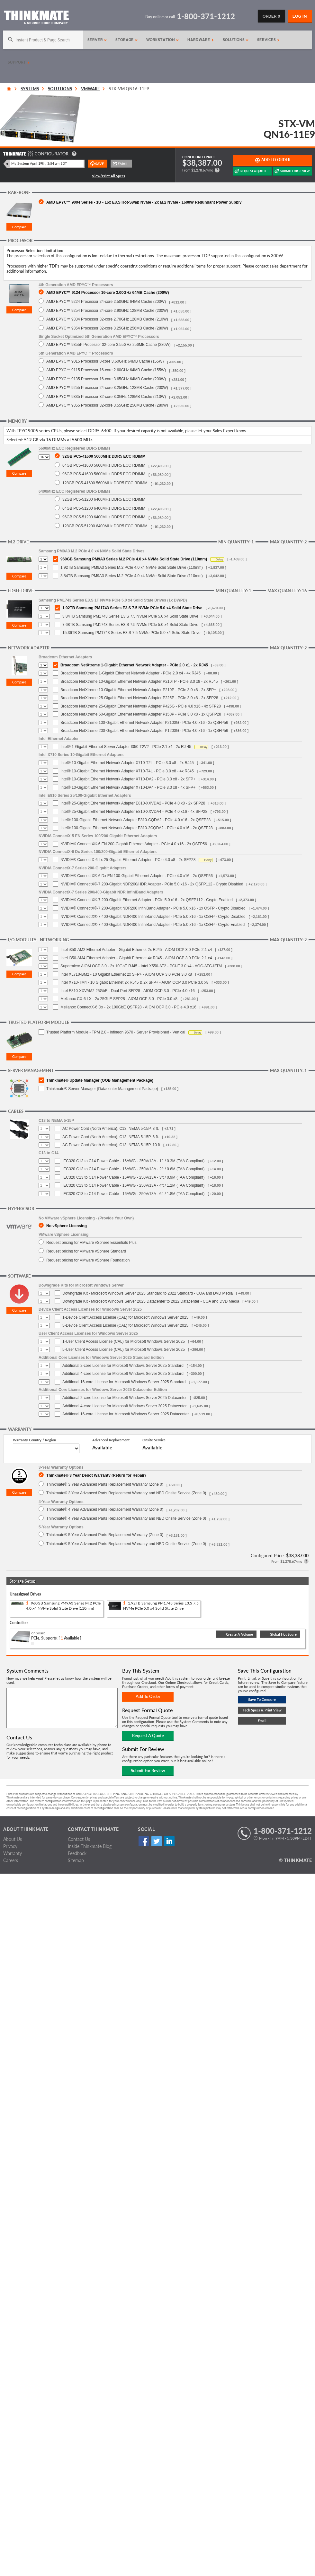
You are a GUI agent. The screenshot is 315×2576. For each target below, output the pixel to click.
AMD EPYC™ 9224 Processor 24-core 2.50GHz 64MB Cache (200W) (106, 301)
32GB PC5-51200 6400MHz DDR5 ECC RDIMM (103, 499)
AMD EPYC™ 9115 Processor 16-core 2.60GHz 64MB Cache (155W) (106, 370)
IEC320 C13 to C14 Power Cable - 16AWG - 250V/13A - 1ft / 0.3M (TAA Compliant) (133, 1161)
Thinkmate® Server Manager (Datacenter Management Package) (102, 1088)
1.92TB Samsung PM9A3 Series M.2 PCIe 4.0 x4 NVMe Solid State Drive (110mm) (131, 567)
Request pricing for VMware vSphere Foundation (88, 1260)
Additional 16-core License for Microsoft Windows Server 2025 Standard (124, 1382)
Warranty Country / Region (34, 1440)
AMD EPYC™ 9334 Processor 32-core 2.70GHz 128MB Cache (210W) (107, 319)
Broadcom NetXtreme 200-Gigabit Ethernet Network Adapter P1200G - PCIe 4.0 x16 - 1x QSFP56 (144, 730)
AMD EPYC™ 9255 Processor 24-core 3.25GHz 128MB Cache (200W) (107, 387)
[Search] (43, 40)
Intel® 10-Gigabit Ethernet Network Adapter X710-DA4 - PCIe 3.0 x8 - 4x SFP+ (127, 787)
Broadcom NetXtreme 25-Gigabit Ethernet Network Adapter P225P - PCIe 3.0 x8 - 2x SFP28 (139, 698)
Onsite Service (154, 1440)
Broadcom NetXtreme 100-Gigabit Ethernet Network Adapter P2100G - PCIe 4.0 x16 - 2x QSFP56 (144, 722)
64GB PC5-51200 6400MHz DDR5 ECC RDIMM (103, 508)
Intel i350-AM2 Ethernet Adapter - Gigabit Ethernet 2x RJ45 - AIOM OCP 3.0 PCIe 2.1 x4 (136, 949)
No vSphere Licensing (66, 1226)
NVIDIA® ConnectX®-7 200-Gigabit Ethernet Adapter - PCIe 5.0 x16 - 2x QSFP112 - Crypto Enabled (146, 900)
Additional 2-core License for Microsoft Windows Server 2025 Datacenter (124, 1397)
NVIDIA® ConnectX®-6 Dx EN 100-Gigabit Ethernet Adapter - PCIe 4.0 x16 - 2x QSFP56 (136, 876)
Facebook (143, 1841)
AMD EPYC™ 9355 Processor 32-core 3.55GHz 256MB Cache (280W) (107, 405)
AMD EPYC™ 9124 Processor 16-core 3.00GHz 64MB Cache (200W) (107, 292)
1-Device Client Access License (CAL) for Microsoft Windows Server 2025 (125, 1317)
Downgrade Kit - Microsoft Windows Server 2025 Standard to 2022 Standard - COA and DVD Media (147, 1293)
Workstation (162, 40)
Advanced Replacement (111, 1440)
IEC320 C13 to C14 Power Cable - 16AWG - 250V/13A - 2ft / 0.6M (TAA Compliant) (133, 1169)
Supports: (49, 1638)
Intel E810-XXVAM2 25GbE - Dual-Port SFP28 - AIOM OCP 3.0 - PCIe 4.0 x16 (127, 991)
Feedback (77, 1853)
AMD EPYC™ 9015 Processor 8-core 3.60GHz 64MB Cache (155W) (105, 361)
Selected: (14, 439)
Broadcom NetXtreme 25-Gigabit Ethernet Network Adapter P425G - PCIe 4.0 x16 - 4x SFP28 (140, 706)
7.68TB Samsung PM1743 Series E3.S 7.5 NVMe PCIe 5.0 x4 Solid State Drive (130, 624)
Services (268, 40)
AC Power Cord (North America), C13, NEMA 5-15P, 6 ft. (110, 1137)
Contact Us (79, 1839)
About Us (12, 1839)
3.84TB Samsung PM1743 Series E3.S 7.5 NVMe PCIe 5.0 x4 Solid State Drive (130, 616)
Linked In (169, 1841)
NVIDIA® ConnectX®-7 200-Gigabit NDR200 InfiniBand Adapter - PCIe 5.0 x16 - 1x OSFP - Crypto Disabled (153, 908)
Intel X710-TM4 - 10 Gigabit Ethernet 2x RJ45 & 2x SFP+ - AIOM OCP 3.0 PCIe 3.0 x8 (134, 982)
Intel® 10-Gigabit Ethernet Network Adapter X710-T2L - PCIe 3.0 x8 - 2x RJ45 (127, 762)
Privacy (10, 1846)
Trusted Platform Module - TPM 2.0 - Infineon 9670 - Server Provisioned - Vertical (115, 1032)
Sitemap (76, 1860)
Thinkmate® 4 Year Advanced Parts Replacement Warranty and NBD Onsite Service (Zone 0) (126, 1518)
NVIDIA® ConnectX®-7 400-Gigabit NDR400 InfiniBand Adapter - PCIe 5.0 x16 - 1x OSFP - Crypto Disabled (153, 916)
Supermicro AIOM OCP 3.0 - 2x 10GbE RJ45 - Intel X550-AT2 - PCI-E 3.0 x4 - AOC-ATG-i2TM (141, 966)
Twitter (156, 1841)
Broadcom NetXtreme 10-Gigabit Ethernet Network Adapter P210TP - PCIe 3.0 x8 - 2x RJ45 (139, 681)
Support (19, 62)
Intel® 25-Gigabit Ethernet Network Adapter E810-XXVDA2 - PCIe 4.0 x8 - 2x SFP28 (132, 803)
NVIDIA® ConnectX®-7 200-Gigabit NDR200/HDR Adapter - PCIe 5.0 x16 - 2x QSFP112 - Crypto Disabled (151, 884)
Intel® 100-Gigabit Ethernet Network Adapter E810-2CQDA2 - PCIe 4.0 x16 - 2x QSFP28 (136, 828)
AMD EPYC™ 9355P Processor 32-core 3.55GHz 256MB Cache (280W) (108, 344)
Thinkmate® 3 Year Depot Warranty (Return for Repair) (96, 1475)
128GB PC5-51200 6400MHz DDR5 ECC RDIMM (105, 526)
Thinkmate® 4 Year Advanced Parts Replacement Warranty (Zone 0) (104, 1509)
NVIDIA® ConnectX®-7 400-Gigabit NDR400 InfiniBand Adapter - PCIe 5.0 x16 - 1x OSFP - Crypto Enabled (152, 924)
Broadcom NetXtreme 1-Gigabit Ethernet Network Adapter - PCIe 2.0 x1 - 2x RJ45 (134, 665)
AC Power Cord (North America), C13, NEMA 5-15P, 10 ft (111, 1145)
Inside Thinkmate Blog (90, 1846)
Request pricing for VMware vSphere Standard (86, 1251)
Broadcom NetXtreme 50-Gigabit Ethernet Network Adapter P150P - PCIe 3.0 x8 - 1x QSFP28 (140, 714)
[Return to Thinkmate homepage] (36, 18)
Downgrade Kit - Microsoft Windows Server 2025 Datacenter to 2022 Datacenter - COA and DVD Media (150, 1301)
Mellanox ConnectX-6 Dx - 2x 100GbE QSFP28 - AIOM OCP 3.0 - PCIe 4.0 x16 (128, 1007)
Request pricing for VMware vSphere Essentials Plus (91, 1242)
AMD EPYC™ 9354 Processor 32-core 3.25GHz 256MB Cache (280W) (107, 328)
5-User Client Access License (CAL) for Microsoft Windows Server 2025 (123, 1349)
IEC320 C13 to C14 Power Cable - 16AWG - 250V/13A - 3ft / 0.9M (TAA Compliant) (133, 1177)
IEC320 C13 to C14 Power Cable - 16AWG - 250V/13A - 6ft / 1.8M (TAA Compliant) (133, 1193)
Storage (126, 40)
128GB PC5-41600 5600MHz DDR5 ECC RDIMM (105, 483)
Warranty (12, 1853)
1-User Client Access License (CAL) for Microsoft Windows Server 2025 (123, 1341)
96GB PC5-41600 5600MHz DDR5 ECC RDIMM (103, 474)
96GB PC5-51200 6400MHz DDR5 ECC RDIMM (103, 517)
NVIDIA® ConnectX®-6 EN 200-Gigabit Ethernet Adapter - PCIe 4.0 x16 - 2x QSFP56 (133, 844)
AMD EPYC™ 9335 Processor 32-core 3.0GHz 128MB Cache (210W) (106, 396)
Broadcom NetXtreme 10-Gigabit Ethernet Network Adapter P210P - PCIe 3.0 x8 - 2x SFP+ (138, 690)
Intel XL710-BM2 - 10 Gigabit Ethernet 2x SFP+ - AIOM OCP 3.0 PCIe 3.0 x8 (126, 974)
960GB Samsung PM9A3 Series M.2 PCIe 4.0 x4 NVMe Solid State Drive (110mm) (133, 559)
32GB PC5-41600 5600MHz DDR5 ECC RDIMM (104, 456)
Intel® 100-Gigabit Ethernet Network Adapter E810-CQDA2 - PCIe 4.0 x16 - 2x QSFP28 (135, 820)
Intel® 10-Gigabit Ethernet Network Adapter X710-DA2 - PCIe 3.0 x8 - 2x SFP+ (127, 779)
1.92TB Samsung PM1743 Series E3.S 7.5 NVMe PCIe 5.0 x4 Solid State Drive (132, 608)
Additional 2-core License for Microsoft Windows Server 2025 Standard (123, 1365)
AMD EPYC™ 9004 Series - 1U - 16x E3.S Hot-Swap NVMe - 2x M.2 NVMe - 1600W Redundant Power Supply (144, 202)
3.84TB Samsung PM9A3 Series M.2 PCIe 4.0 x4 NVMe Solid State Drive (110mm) (131, 576)
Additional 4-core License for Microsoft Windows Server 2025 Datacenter (124, 1406)
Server (97, 40)
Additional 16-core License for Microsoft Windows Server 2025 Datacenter (125, 1414)
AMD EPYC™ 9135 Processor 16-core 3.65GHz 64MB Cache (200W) (106, 379)
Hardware (200, 40)
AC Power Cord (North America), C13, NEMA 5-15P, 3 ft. (110, 1128)
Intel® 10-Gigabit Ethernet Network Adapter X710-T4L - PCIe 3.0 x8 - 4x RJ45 (127, 771)
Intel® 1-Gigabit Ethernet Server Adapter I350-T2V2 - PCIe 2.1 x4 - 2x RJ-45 (125, 746)
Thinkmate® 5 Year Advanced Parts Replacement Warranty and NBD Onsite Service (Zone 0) (126, 1544)
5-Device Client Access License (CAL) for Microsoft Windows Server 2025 (125, 1325)
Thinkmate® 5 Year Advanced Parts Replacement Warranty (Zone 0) (104, 1535)
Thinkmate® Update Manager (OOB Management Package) (99, 1080)
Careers (10, 1860)
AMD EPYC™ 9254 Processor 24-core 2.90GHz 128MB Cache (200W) (107, 310)
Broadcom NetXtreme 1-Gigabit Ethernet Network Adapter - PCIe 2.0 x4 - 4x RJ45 (130, 673)
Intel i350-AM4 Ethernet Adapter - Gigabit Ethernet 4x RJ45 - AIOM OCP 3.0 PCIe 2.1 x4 (136, 958)
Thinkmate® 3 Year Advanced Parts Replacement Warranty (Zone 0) (104, 1484)
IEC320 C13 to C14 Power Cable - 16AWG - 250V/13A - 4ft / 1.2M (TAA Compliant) (133, 1185)
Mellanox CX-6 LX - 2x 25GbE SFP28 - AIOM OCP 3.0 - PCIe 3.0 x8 (118, 999)
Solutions (236, 40)
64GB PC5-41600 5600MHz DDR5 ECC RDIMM (103, 465)
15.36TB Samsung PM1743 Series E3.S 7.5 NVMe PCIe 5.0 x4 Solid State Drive (131, 632)
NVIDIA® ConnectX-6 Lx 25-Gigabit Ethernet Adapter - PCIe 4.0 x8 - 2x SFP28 (127, 859)
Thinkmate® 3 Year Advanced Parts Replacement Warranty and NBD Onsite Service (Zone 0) (126, 1493)
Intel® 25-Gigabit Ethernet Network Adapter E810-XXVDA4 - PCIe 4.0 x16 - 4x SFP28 (133, 811)
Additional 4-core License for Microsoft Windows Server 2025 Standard (123, 1373)
